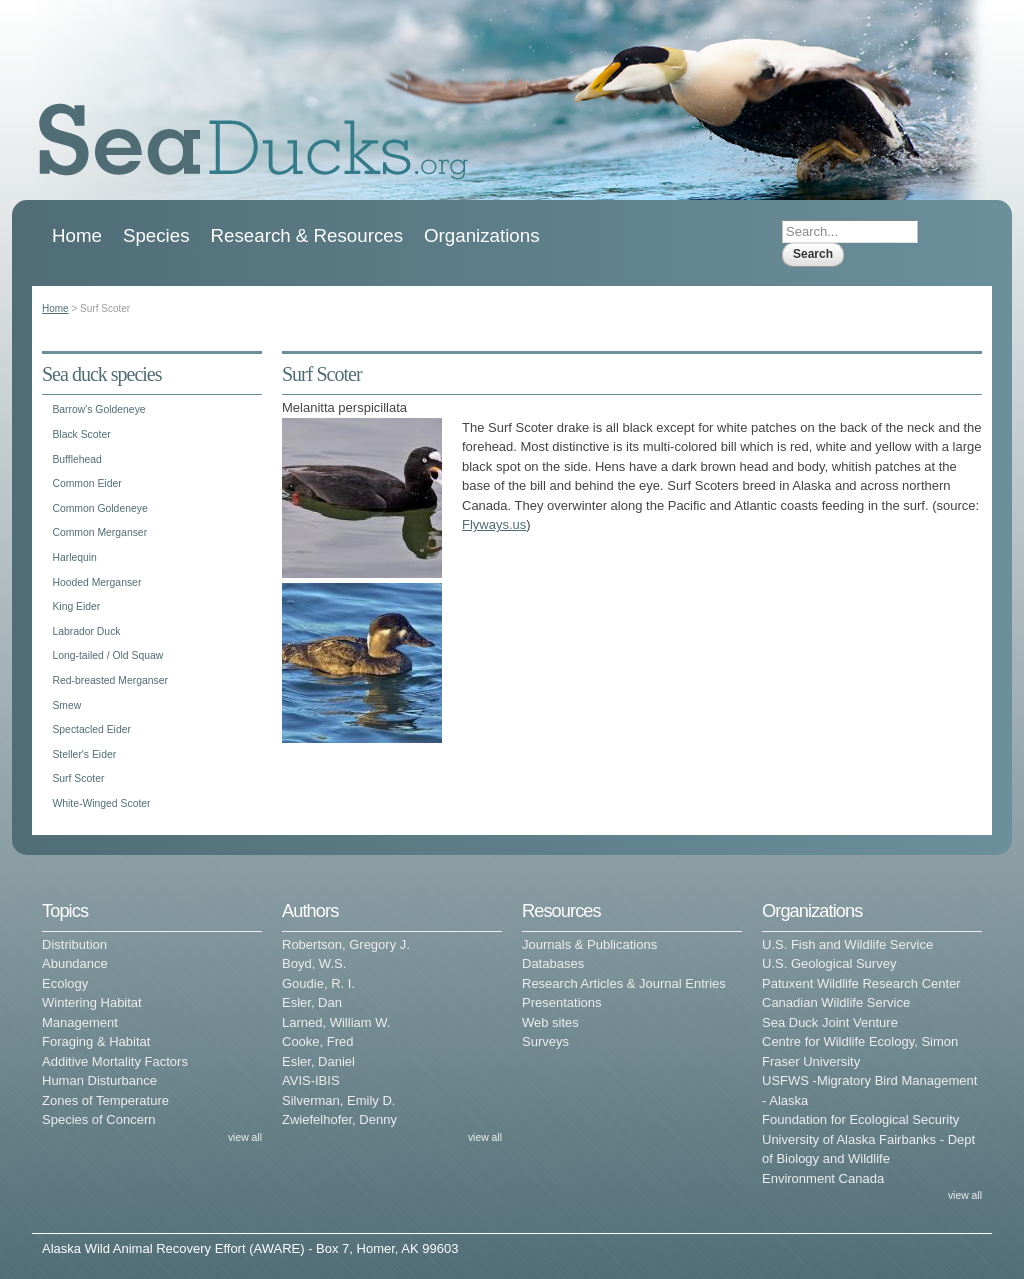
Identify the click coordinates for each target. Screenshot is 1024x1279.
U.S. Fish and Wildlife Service (847, 944)
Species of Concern (98, 1119)
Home (77, 235)
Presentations (562, 1002)
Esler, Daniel (318, 1061)
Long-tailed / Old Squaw (107, 655)
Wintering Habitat (92, 1002)
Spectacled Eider (91, 729)
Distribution (74, 944)
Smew (66, 705)
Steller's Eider (84, 754)
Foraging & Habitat (96, 1041)
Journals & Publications (589, 944)
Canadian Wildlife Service (836, 1002)
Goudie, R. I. (318, 983)
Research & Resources (307, 235)
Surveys (545, 1041)
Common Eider (86, 483)
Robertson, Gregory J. (346, 944)
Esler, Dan (312, 1002)
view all (245, 1137)
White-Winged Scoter (101, 803)
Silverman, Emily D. (338, 1100)
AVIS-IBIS (311, 1080)
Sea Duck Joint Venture (830, 1022)
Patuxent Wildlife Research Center (861, 983)
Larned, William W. (336, 1022)
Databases (553, 963)
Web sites (550, 1022)
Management (80, 1022)
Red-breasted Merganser (110, 680)
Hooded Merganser (96, 582)
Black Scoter (81, 434)
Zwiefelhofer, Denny (339, 1119)
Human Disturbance (99, 1080)
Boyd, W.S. (314, 963)
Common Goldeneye (99, 508)
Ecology (65, 983)
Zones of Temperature (105, 1100)
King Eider (76, 606)
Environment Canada (823, 1178)
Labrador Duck (86, 631)
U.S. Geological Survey (829, 963)
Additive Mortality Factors (115, 1061)
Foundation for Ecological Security (860, 1119)
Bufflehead (77, 459)
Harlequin (74, 557)
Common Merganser (99, 532)
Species (156, 235)
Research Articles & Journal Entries (624, 983)
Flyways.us (494, 524)
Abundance (75, 963)
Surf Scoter (78, 778)
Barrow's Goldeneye (98, 409)
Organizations (482, 235)
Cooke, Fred (318, 1041)
